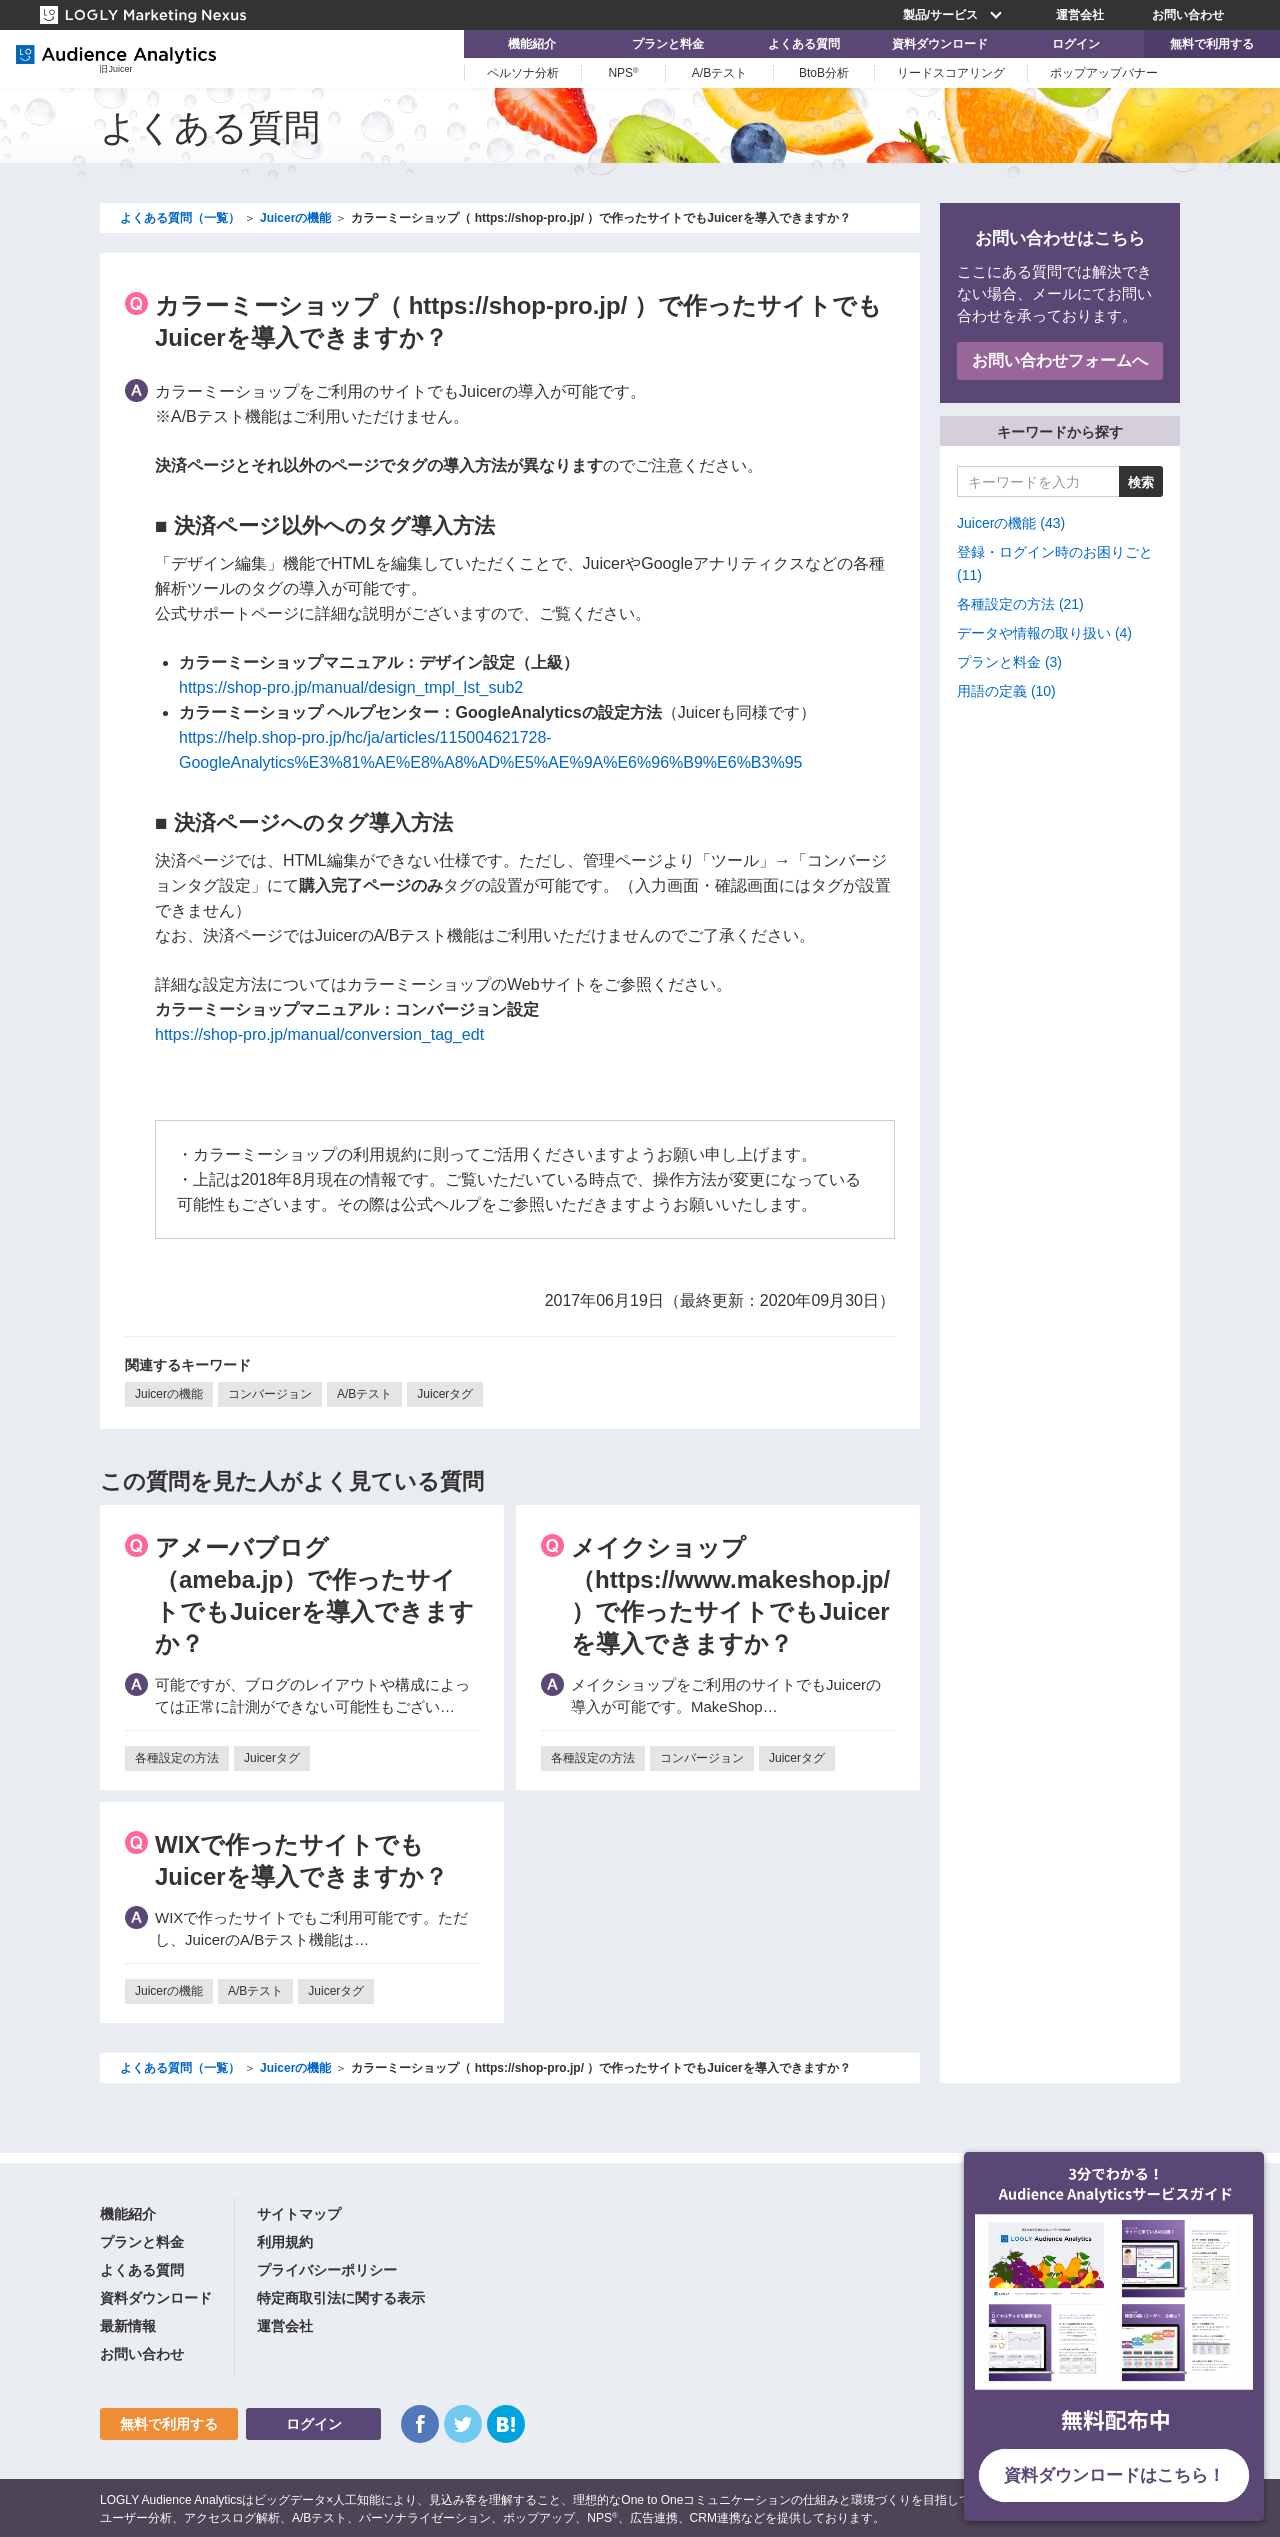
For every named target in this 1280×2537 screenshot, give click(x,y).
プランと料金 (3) (1009, 662)
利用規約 (285, 2242)
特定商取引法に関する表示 (341, 2298)
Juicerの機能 (169, 1394)
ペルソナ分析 (523, 73)
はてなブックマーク (506, 2424)
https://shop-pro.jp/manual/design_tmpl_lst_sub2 (351, 687)
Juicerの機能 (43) (1011, 523)
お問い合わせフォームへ (1060, 360)
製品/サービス (955, 15)
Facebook (420, 2424)
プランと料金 (668, 44)
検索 (1141, 482)
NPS (623, 73)
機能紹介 (532, 44)
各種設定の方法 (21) (1020, 604)
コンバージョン (270, 1394)
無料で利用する (1212, 44)
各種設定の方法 (177, 1758)
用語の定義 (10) (1006, 691)
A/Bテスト (719, 73)
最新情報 (128, 2326)
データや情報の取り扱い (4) (1044, 633)
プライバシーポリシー (327, 2270)
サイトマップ (299, 2214)
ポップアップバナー (1104, 73)
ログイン (1076, 44)
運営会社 (1080, 15)
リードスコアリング (951, 73)
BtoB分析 (824, 73)
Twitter (463, 2424)
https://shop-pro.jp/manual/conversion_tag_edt (319, 1034)
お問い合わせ (1188, 15)
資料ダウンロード (940, 44)
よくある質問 (804, 44)
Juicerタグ (445, 1394)
